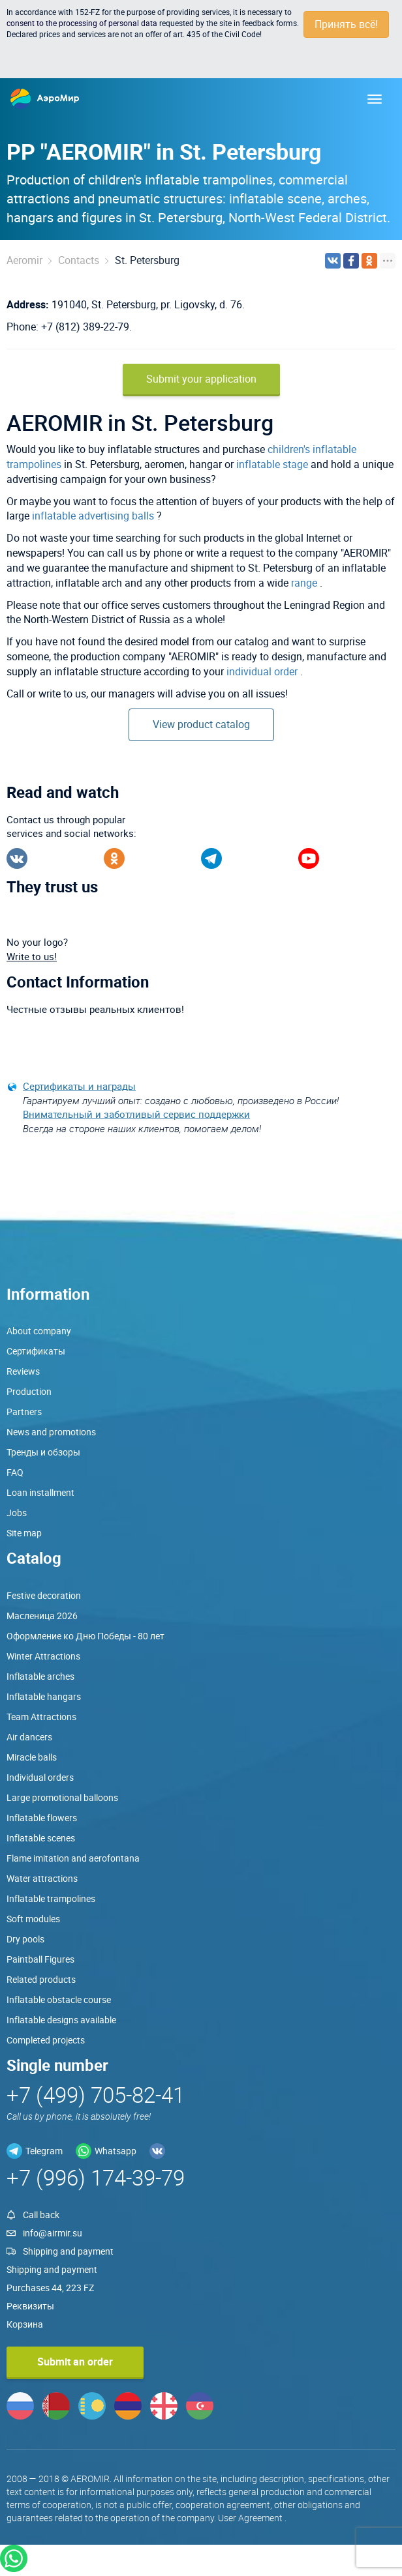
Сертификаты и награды (79, 1085)
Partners (24, 1411)
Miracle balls (32, 1757)
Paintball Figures (40, 1959)
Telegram (44, 2150)
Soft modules (33, 1918)
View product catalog (201, 724)
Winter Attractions (43, 1656)
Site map (24, 1533)
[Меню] (374, 99)
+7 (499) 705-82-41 (96, 2094)
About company (39, 1331)
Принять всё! (346, 24)
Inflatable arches (40, 1676)
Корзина (25, 2324)
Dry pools (25, 1939)
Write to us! (32, 956)
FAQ (15, 1472)
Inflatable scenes (41, 1838)
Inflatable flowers (42, 1817)
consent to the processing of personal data (82, 23)
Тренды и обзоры (43, 1452)
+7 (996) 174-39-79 (96, 2177)
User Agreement (250, 2517)
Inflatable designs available (61, 2019)
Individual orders (40, 1777)
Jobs (17, 1512)
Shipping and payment (68, 2251)
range (304, 583)
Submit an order (75, 2361)
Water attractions (42, 1878)
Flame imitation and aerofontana (73, 1858)
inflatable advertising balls (93, 515)
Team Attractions (41, 1716)
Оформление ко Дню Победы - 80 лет (85, 1636)
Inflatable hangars (44, 1696)
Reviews (23, 1371)
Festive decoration (44, 1595)
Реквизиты (30, 2306)
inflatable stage (272, 464)
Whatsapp (115, 2150)
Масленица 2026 (42, 1615)
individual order (262, 671)
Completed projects (46, 2040)
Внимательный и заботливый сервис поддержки (136, 1113)
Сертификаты (36, 1351)
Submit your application (201, 379)
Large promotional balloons (62, 1797)
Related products (41, 1979)
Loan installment (40, 1492)
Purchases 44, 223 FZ (50, 2287)
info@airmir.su (52, 2233)
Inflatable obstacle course (59, 1999)
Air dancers (29, 1737)
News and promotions (51, 1432)
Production (29, 1391)
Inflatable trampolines (51, 1898)
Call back (41, 2214)
